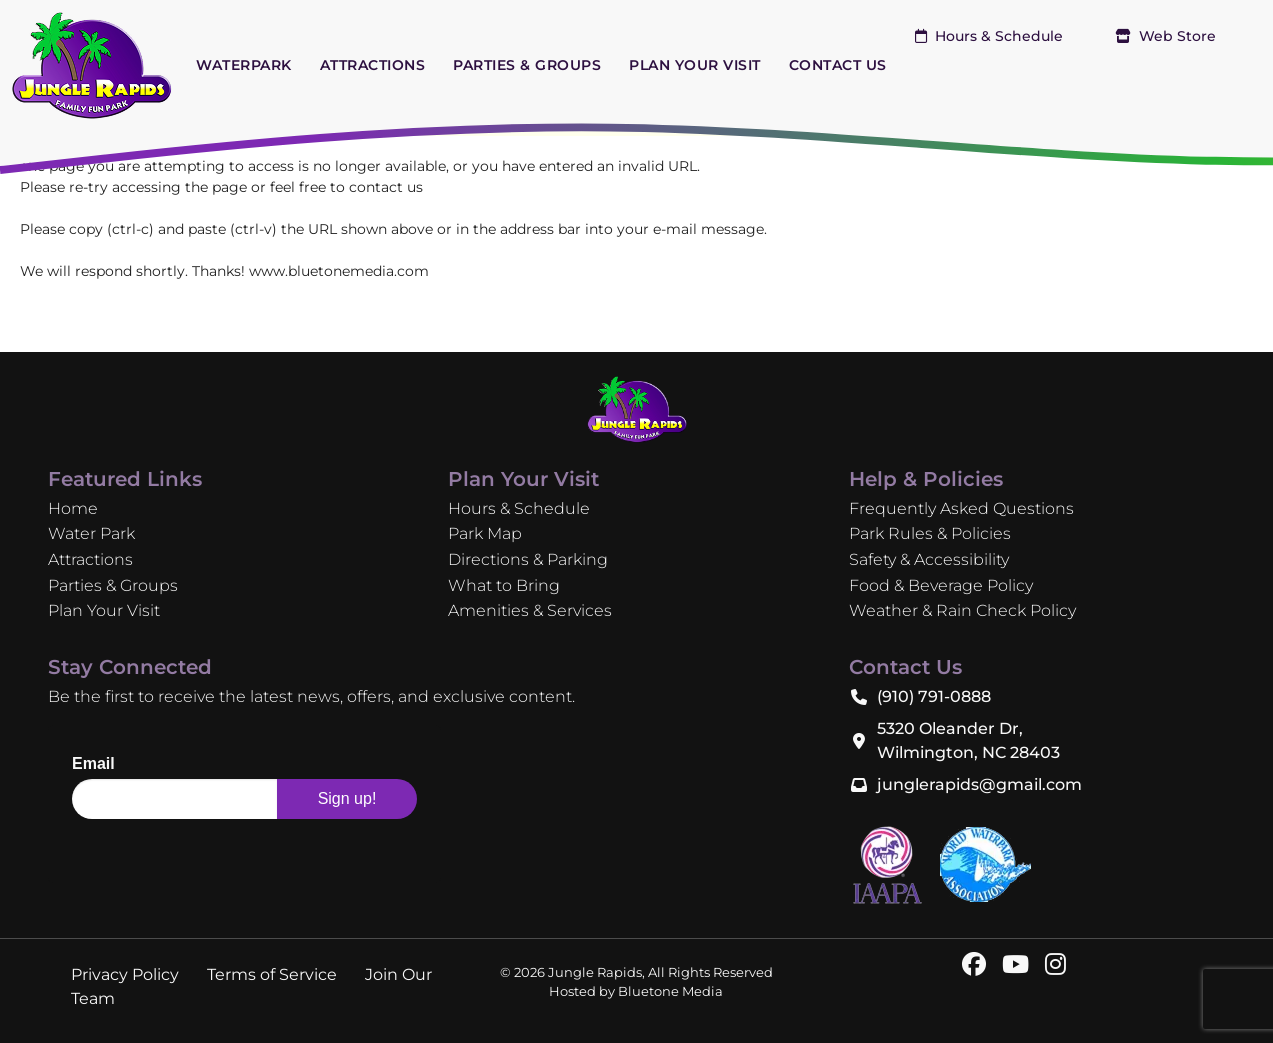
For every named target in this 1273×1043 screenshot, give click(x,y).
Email (93, 764)
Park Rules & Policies (930, 533)
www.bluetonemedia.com (339, 271)
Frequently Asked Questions (961, 508)
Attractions (90, 559)
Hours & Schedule (989, 36)
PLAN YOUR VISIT (695, 65)
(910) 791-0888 (934, 696)
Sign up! (347, 798)
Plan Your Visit (104, 610)
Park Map (485, 533)
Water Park (91, 533)
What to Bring (504, 585)
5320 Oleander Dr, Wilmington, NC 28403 (968, 740)
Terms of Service (272, 974)
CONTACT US (838, 65)
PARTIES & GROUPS (527, 65)
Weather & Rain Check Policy (962, 610)
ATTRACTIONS (373, 65)
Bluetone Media (670, 991)
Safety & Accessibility (929, 559)
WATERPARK (244, 65)
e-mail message (708, 229)
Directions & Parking (528, 559)
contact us (386, 187)
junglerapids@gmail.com (979, 784)
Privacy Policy (125, 974)
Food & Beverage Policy (941, 585)
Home (73, 508)
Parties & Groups (113, 585)
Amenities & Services (530, 610)
